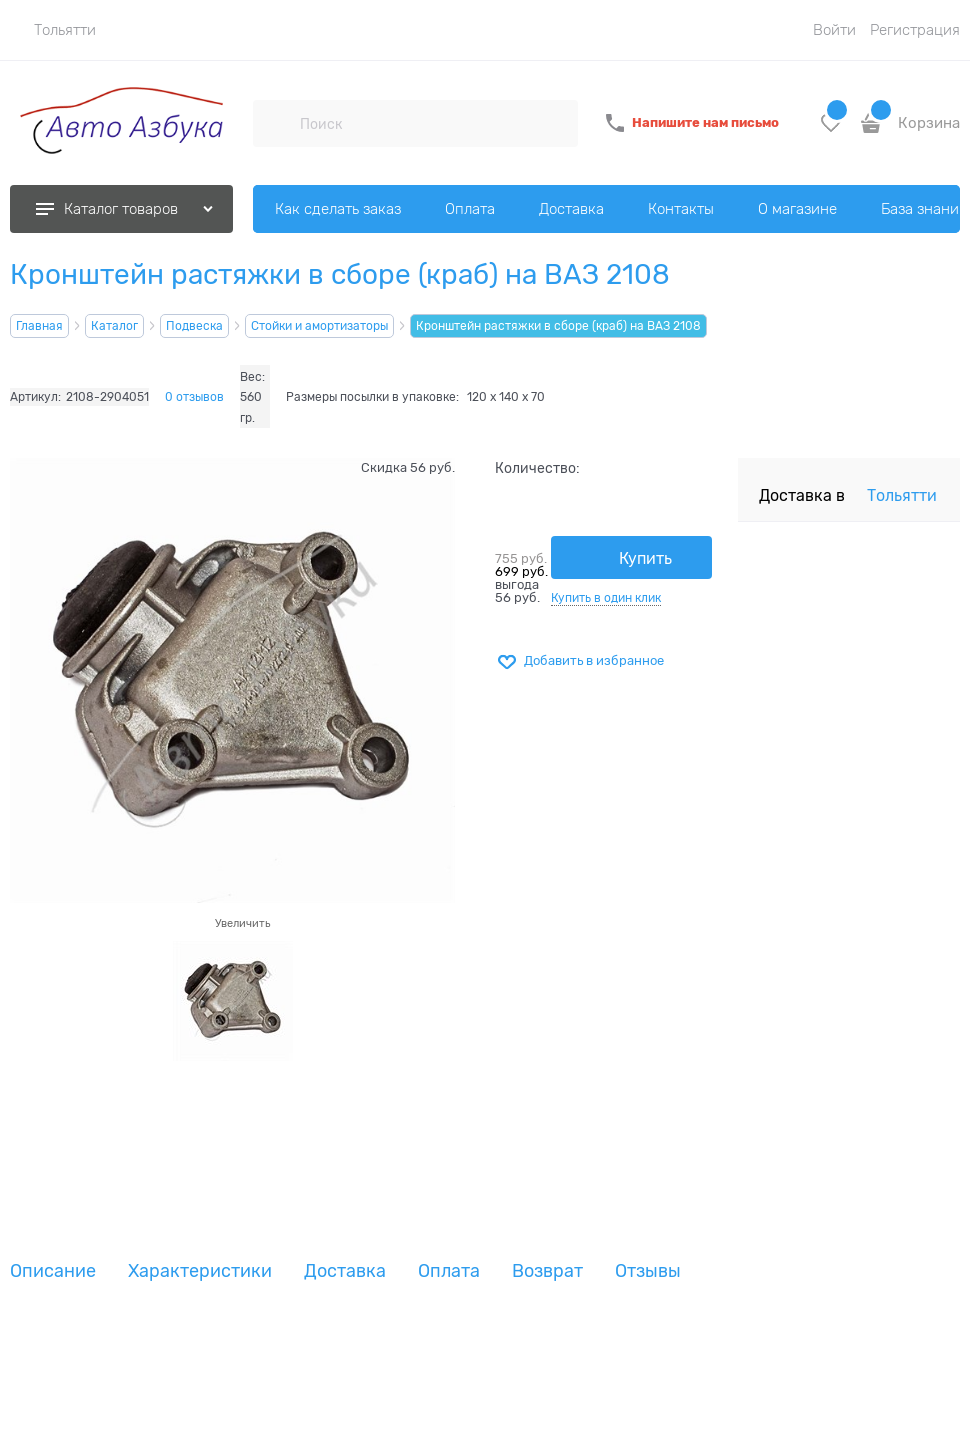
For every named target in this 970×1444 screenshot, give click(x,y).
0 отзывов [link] (194, 397)
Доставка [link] (345, 1271)
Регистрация (915, 30)
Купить (645, 559)
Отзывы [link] (648, 1271)
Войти (834, 30)
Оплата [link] (449, 1271)
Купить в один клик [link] (606, 598)
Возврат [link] (547, 1271)
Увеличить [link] (242, 923)
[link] (53, 30)
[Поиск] (276, 123)
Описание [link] (53, 1271)
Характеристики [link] (200, 1271)
